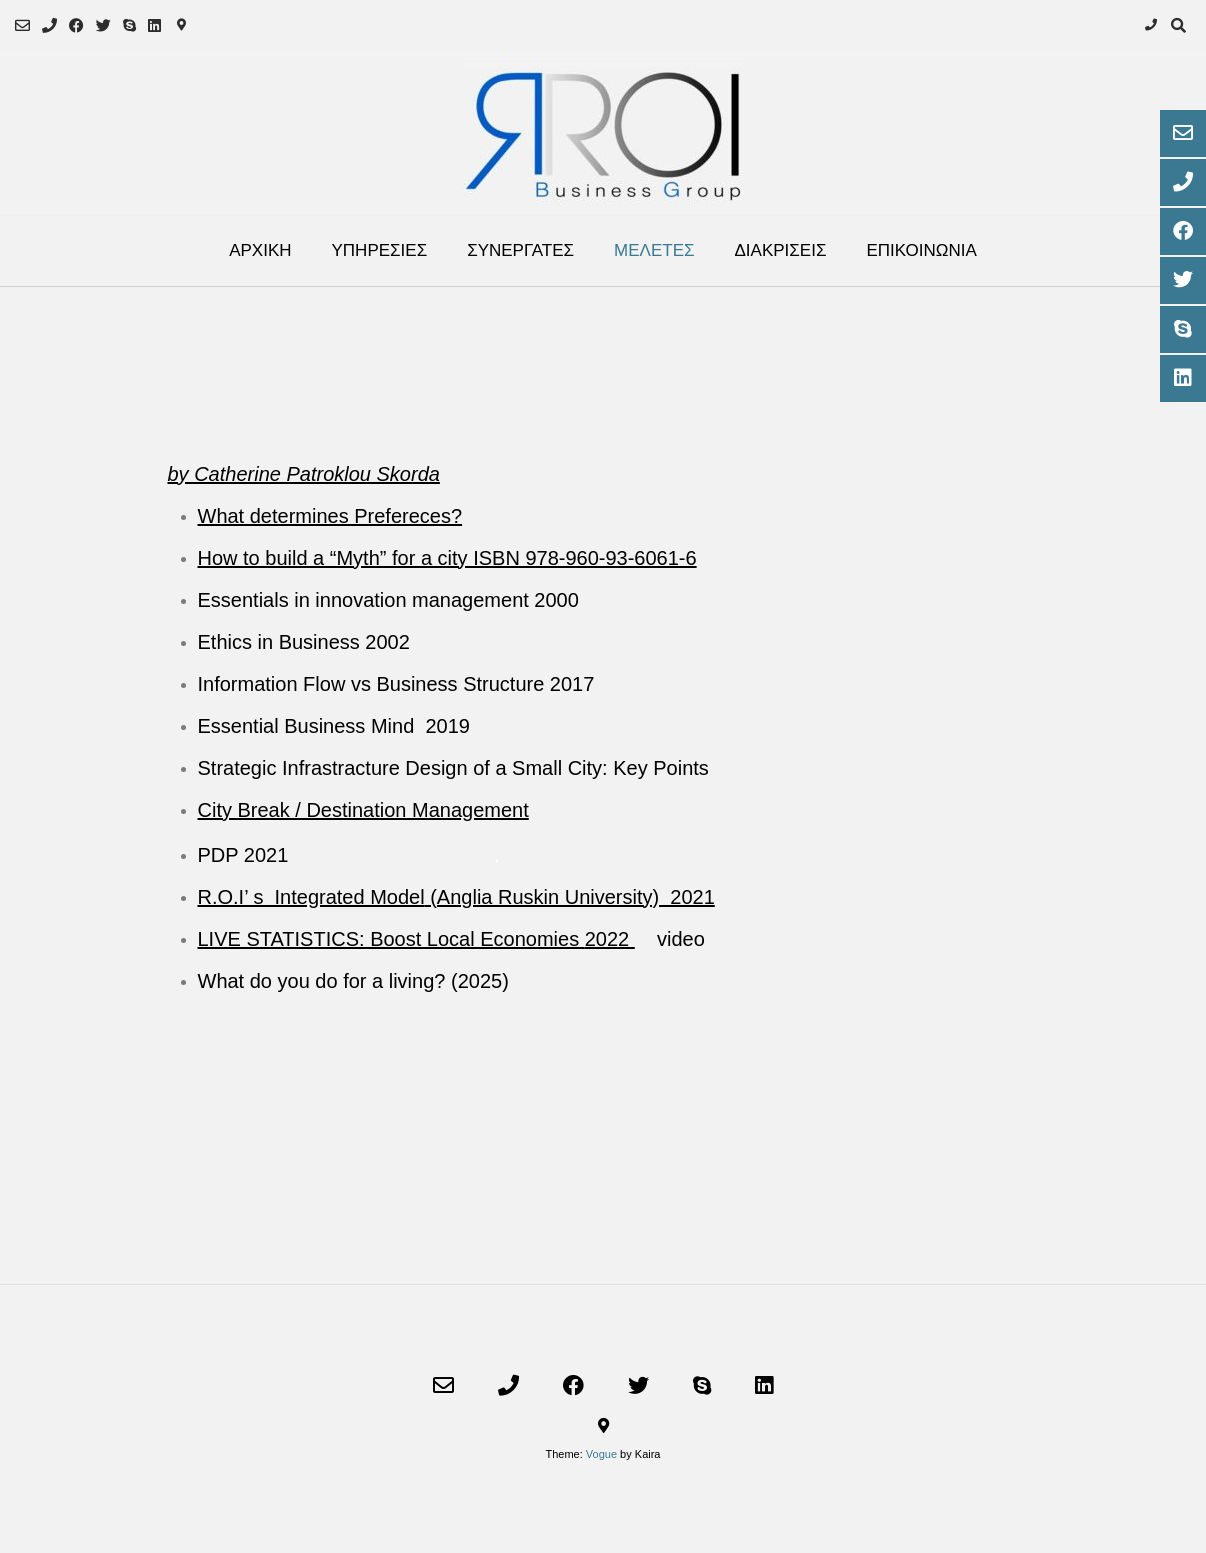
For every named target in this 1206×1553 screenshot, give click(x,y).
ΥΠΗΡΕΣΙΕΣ (380, 250)
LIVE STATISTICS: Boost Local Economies (391, 939)
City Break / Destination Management (363, 810)
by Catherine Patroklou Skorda (304, 474)
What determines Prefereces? (330, 516)
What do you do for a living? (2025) (353, 981)
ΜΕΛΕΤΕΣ (654, 250)
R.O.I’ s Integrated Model (311, 897)
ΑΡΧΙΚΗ (260, 250)
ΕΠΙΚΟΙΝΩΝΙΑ (921, 250)
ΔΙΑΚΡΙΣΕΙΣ (781, 250)
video (681, 939)
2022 (610, 939)
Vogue (601, 1454)
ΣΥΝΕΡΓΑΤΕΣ (520, 250)
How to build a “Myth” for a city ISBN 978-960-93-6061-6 (447, 558)
